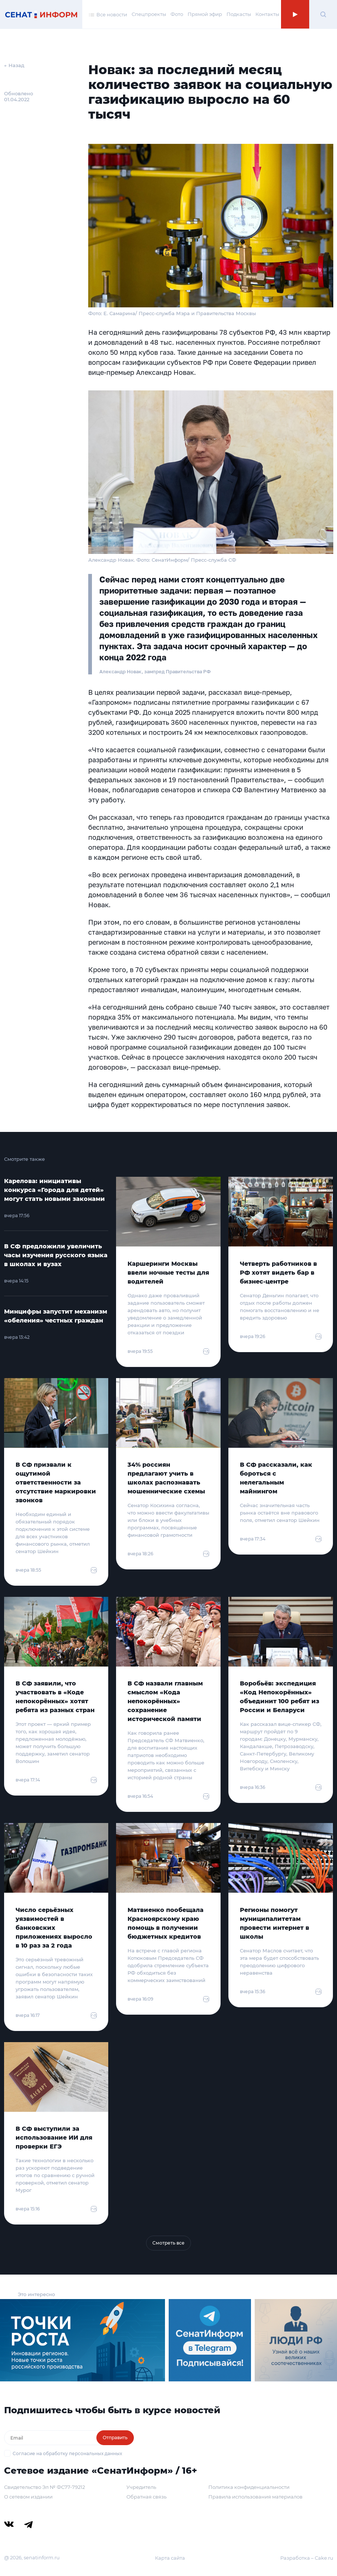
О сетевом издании (28, 2497)
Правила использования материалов (255, 2497)
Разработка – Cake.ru (306, 2558)
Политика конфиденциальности (249, 2487)
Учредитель (141, 2487)
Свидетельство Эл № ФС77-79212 (44, 2487)
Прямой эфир (205, 14)
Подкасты (239, 14)
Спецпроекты (149, 14)
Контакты (267, 14)
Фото (177, 14)
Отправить (115, 2437)
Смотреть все (168, 2243)
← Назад (14, 65)
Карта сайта (170, 2558)
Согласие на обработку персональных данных (67, 2453)
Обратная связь (146, 2497)
